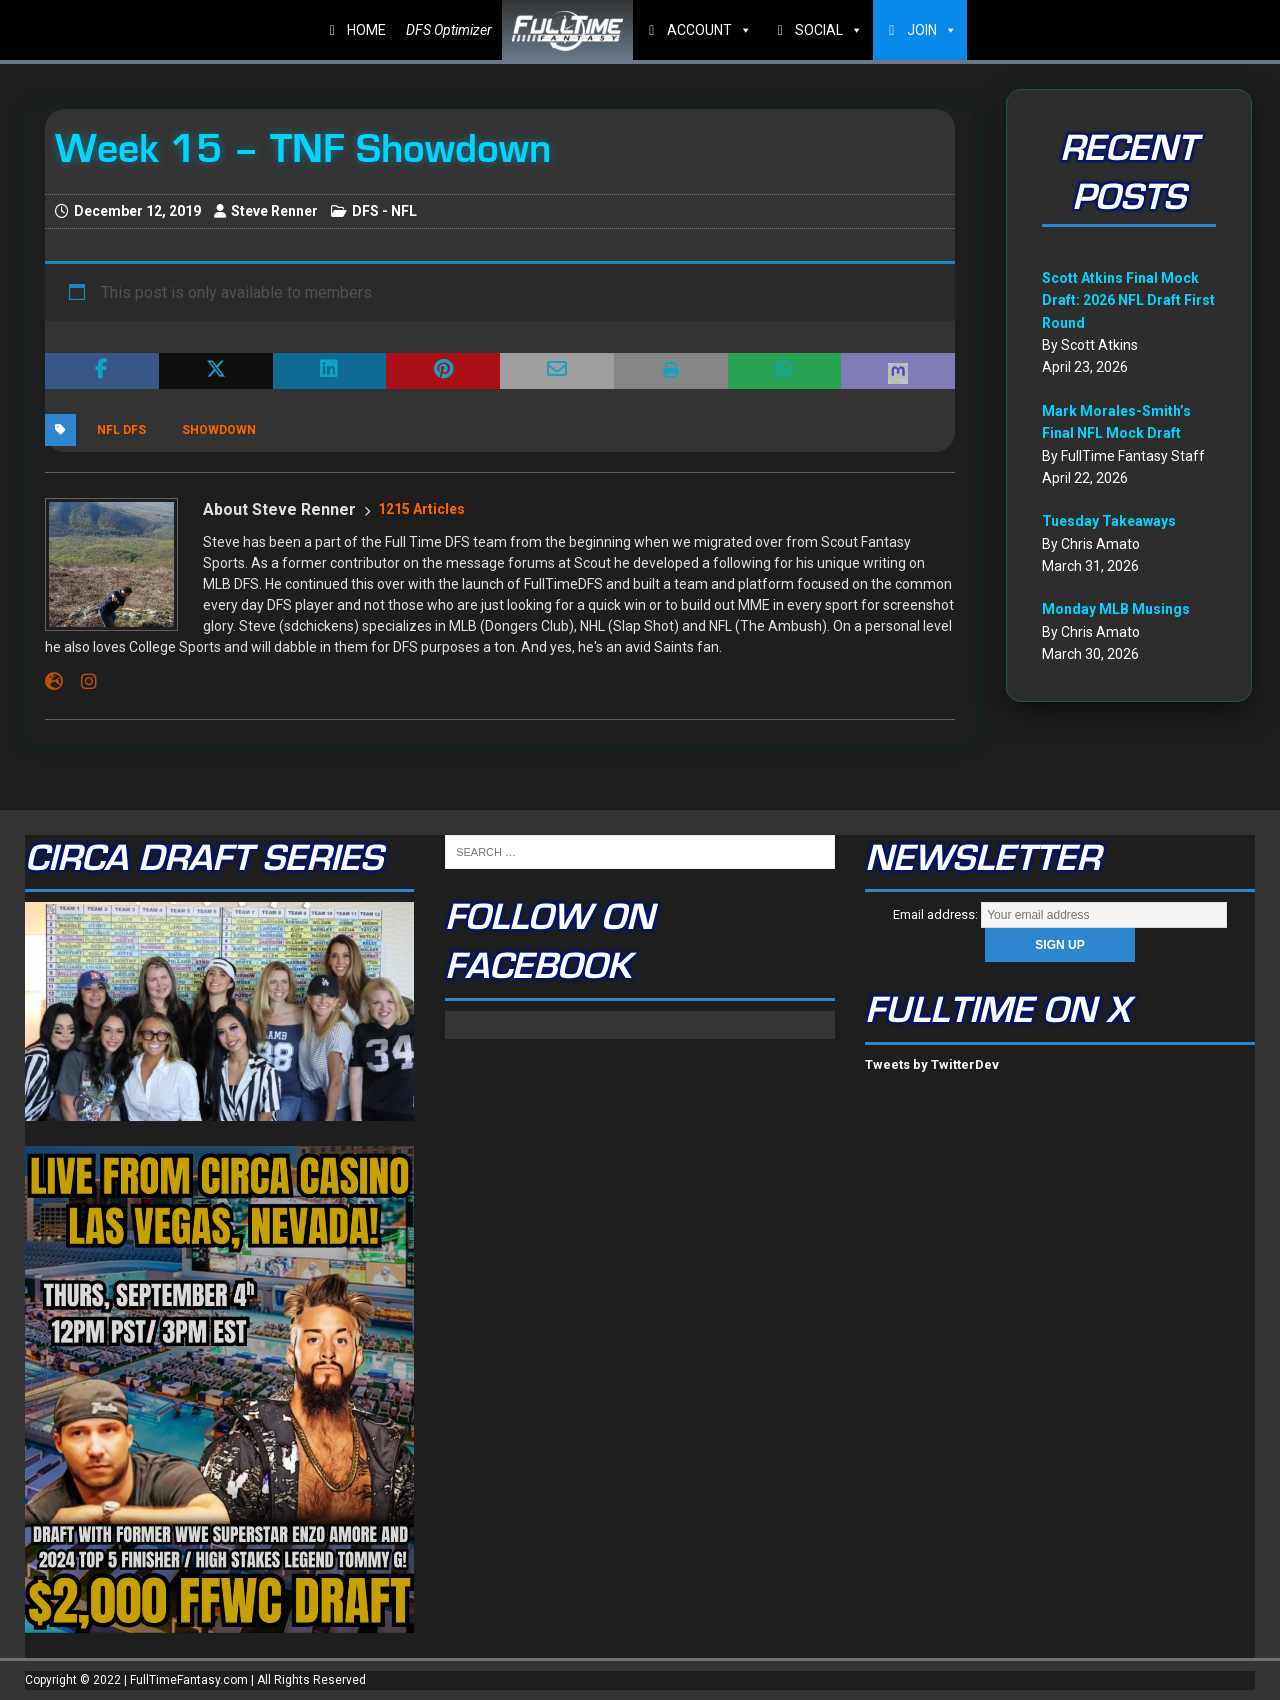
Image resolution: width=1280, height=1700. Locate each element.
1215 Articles (421, 509)
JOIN (932, 30)
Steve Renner (274, 211)
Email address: (1060, 914)
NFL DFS (121, 430)
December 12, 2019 (137, 211)
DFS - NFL (384, 211)
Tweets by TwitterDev (932, 1064)
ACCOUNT (709, 30)
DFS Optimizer (449, 30)
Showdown (219, 430)
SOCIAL (829, 30)
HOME (366, 30)
